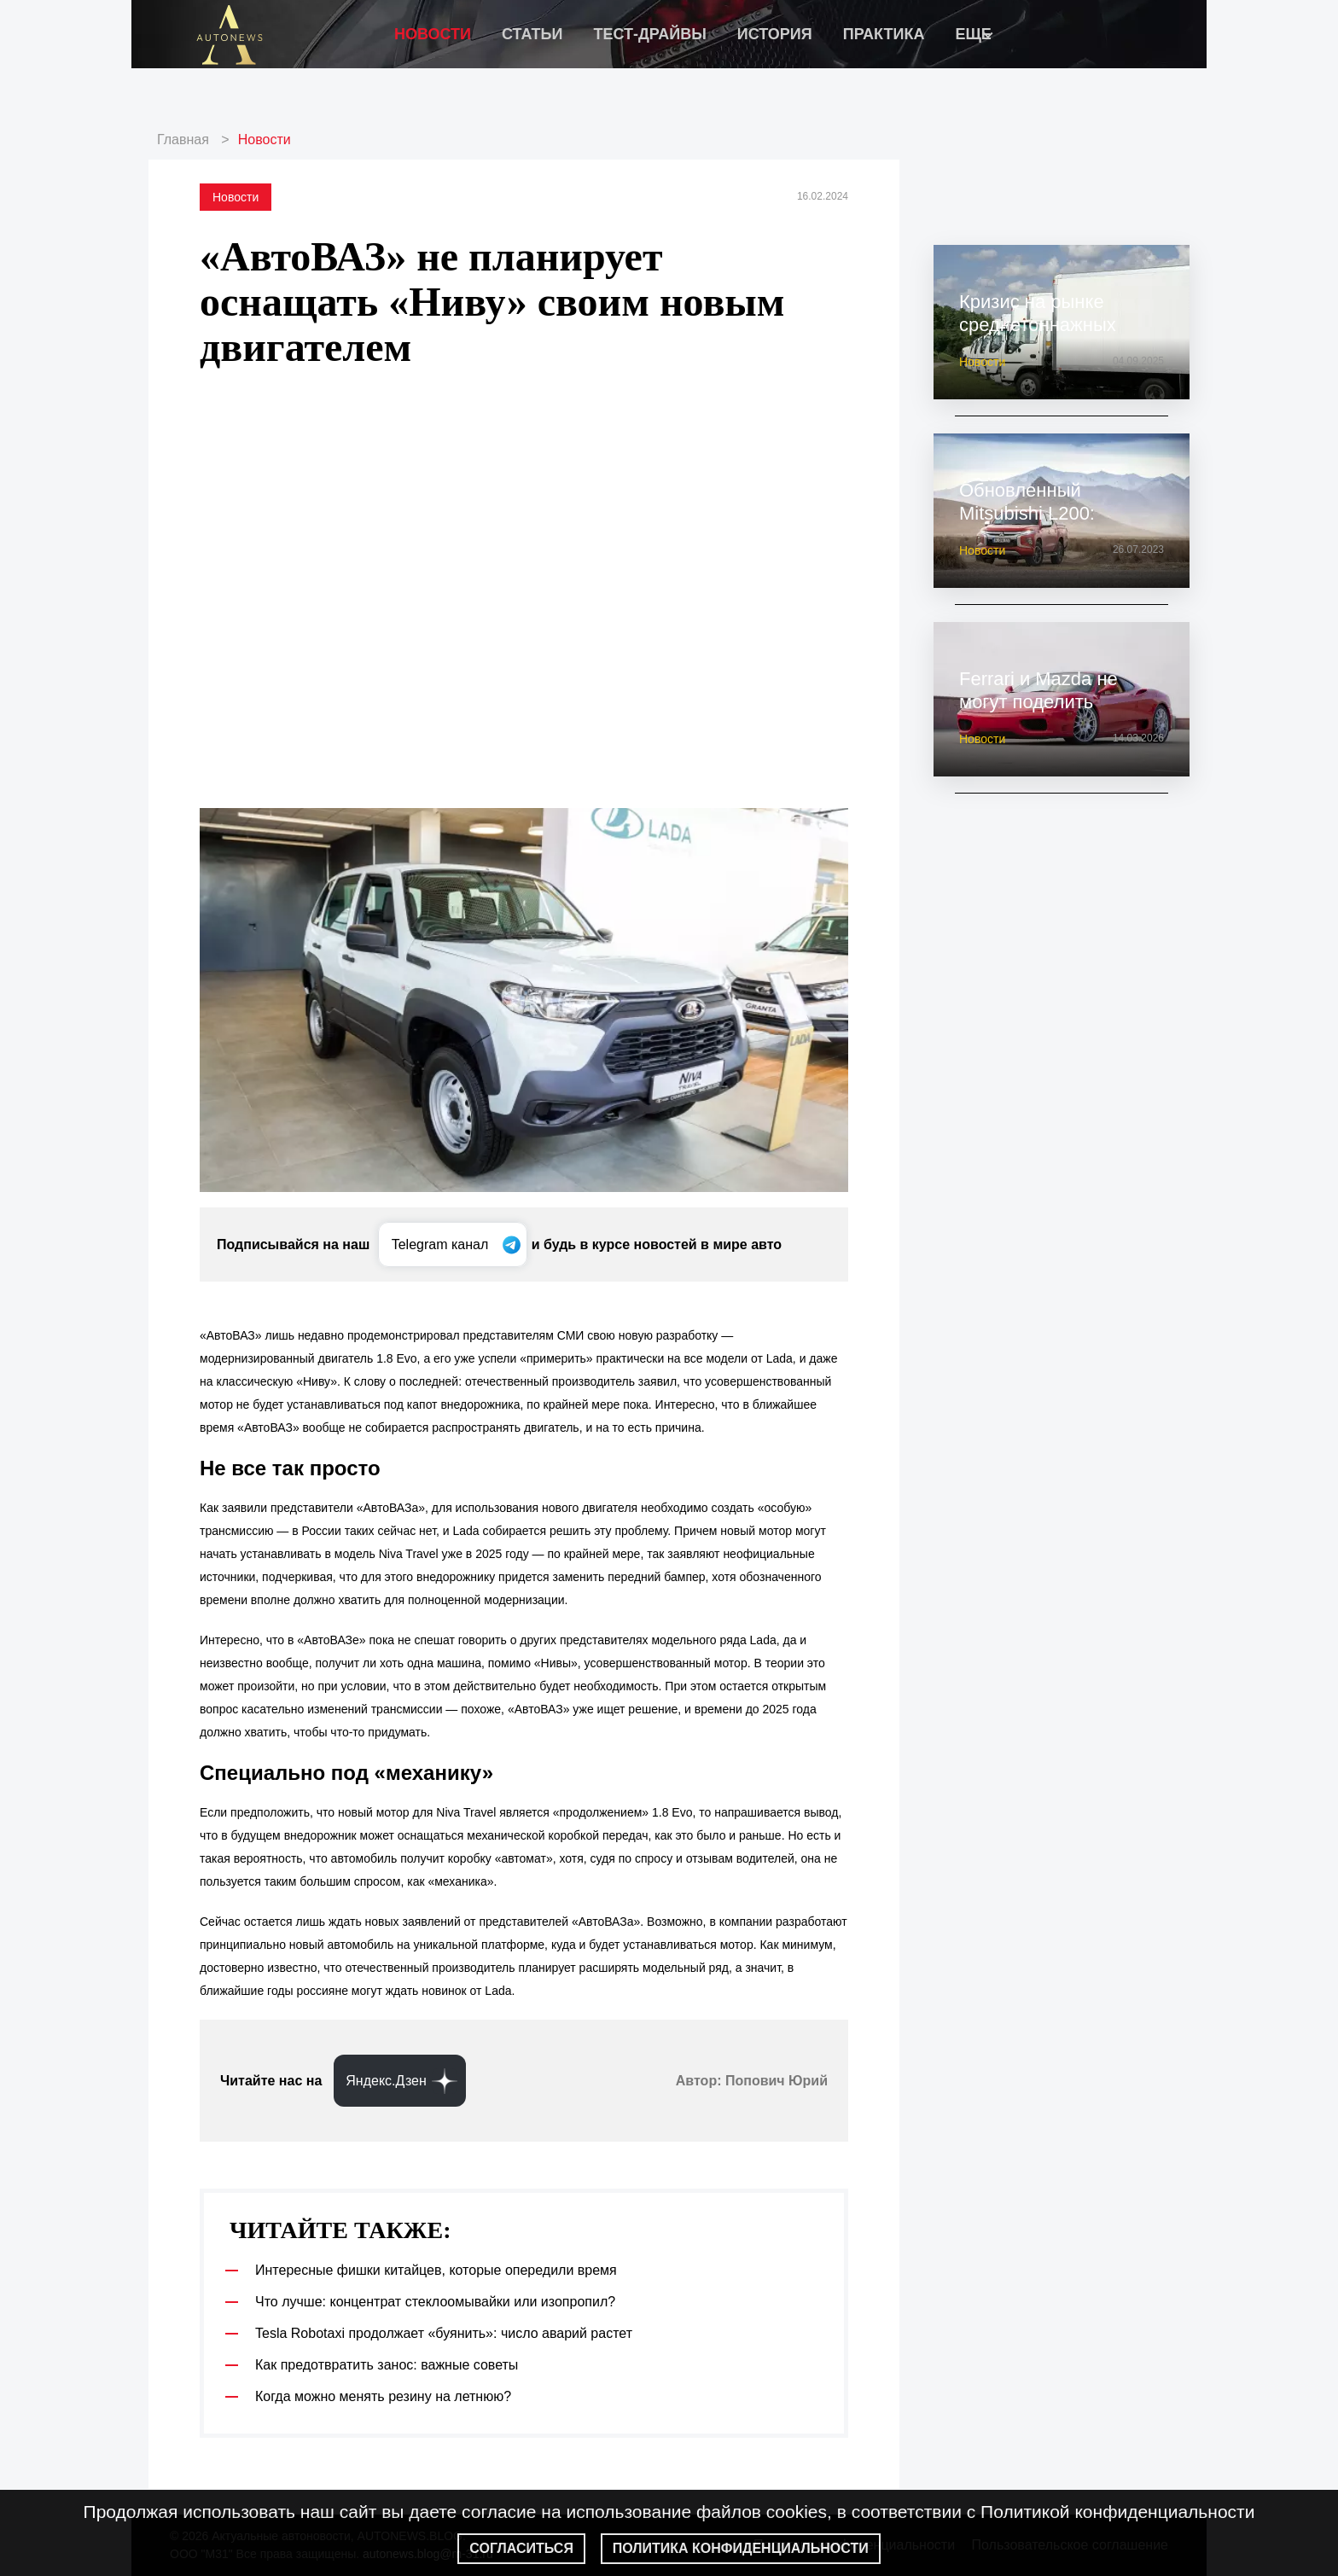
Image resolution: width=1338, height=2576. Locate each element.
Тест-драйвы (649, 34)
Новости (432, 34)
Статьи (532, 34)
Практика (884, 34)
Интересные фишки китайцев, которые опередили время (436, 2270)
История (774, 34)
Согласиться (521, 2548)
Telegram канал (442, 1244)
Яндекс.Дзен (386, 2080)
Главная (183, 139)
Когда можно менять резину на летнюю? (383, 2396)
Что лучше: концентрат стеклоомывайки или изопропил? (435, 2301)
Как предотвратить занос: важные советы (386, 2365)
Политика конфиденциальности (741, 2548)
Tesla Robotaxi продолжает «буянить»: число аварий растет (443, 2333)
